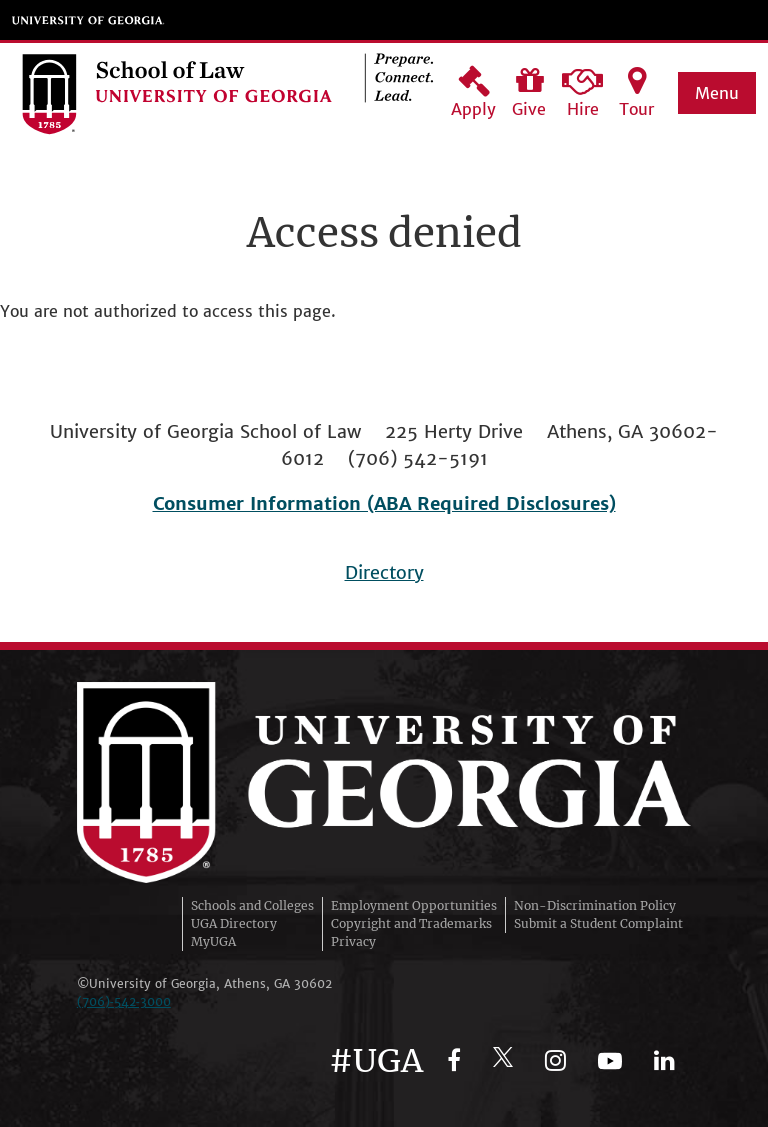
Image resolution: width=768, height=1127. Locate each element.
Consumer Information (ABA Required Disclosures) (384, 503)
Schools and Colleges (252, 905)
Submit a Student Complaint (598, 923)
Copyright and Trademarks (411, 923)
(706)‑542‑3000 (124, 1001)
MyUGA (213, 941)
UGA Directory (234, 923)
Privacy (353, 941)
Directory (384, 572)
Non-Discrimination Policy (595, 905)
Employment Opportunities (414, 905)
